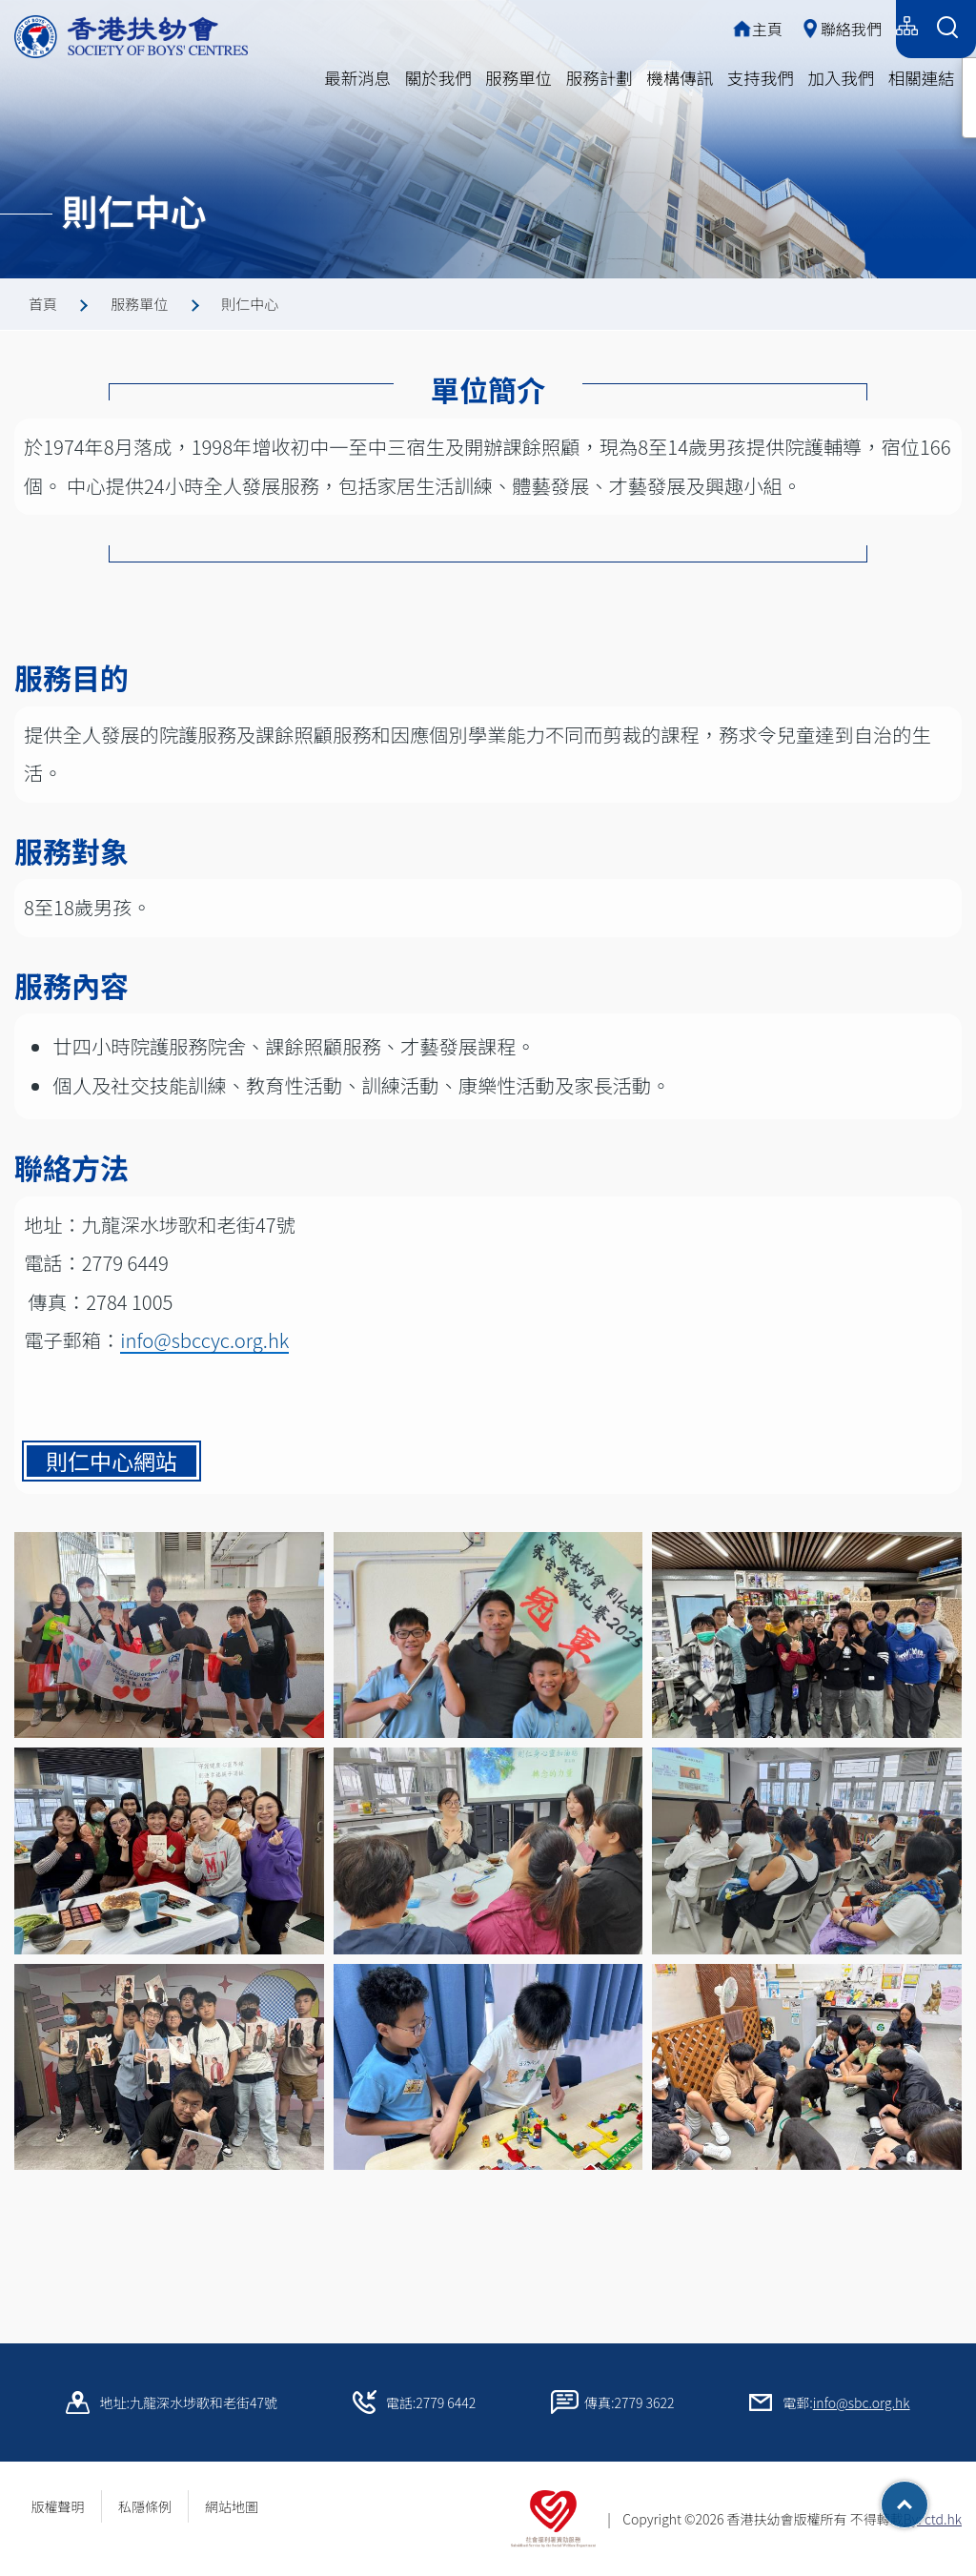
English (859, 26)
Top (927, 2497)
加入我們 (840, 78)
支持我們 (760, 78)
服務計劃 (599, 78)
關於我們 (438, 78)
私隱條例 (145, 2506)
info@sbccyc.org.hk (204, 1349)
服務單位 (518, 78)
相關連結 (921, 78)
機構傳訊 (679, 78)
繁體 (739, 26)
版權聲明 (58, 2506)
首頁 (43, 304)
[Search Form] (947, 29)
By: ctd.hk (933, 2518)
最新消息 (357, 78)
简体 (795, 26)
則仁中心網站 (111, 1470)
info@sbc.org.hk (861, 2402)
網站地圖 (238, 2506)
